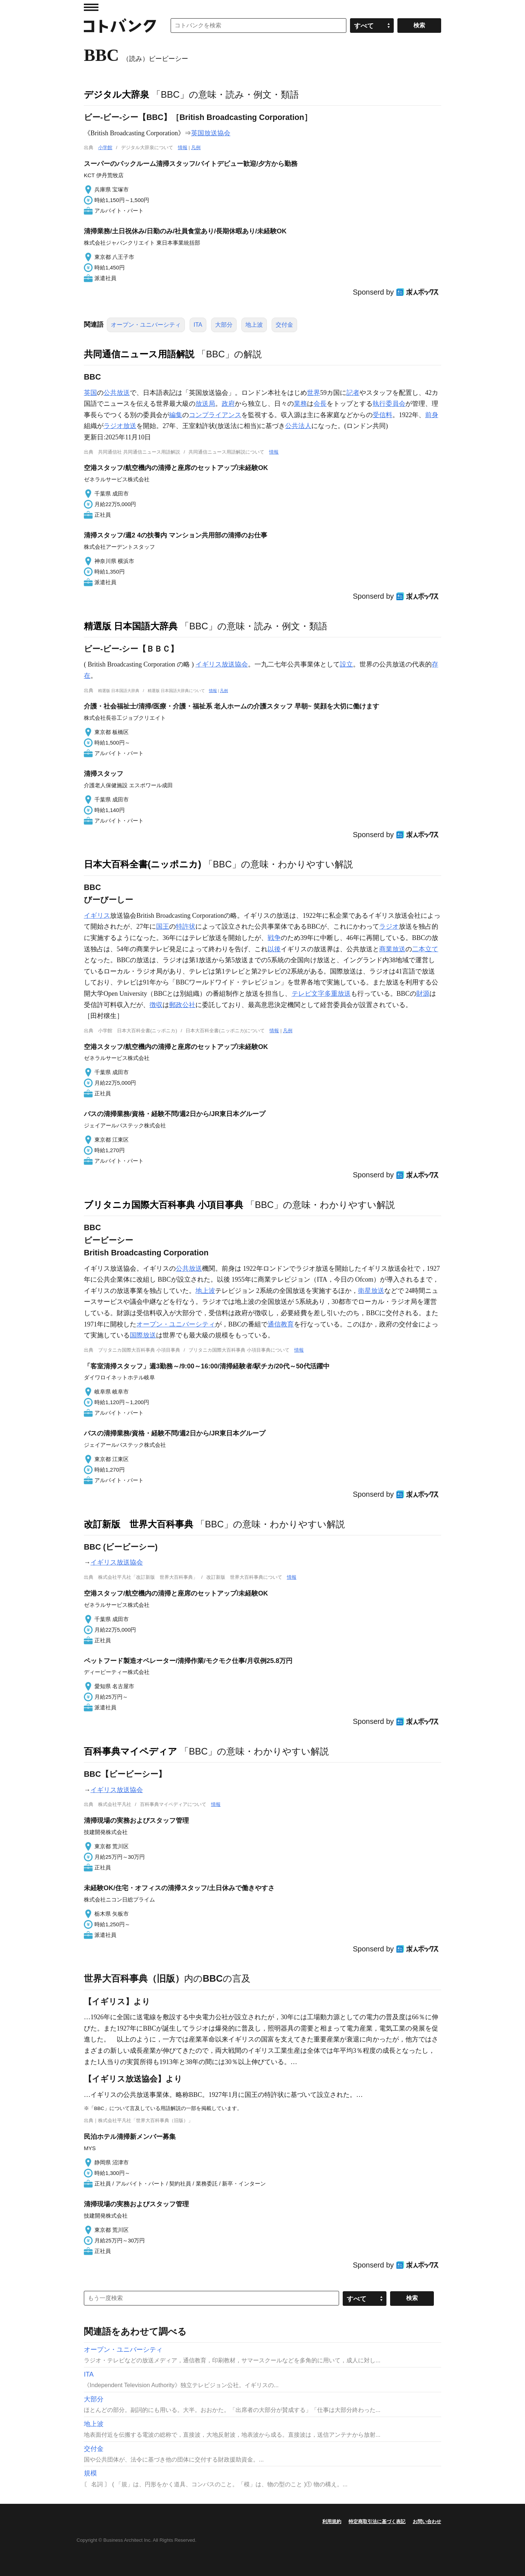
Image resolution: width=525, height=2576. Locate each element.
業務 (300, 403)
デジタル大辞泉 (116, 94)
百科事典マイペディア (130, 1751)
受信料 (382, 415)
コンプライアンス (215, 415)
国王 (162, 926)
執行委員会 (389, 403)
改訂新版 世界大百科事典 (138, 1524)
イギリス (97, 915)
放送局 (205, 403)
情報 (182, 147)
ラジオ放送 (120, 426)
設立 (346, 664)
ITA (198, 325)
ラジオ (389, 926)
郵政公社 (182, 1005)
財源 (422, 993)
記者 (352, 392)
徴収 (156, 1005)
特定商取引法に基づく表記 (377, 2521)
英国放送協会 (210, 133)
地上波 (254, 325)
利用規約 (331, 2521)
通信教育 (281, 1324)
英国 (90, 392)
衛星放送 (371, 1290)
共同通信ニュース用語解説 (139, 354)
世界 (313, 392)
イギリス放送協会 (221, 664)
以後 (274, 949)
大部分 (224, 325)
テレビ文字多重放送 (321, 993)
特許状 (185, 926)
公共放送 (117, 392)
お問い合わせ (427, 2521)
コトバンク (120, 25)
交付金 (284, 325)
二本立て (425, 949)
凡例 (196, 147)
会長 (320, 403)
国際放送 (143, 1335)
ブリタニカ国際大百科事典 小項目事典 (163, 1205)
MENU (91, 7)
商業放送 (392, 949)
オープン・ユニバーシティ (146, 325)
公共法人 (298, 426)
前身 (431, 415)
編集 (175, 415)
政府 (228, 403)
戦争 (274, 937)
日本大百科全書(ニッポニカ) (142, 864)
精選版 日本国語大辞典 (131, 626)
